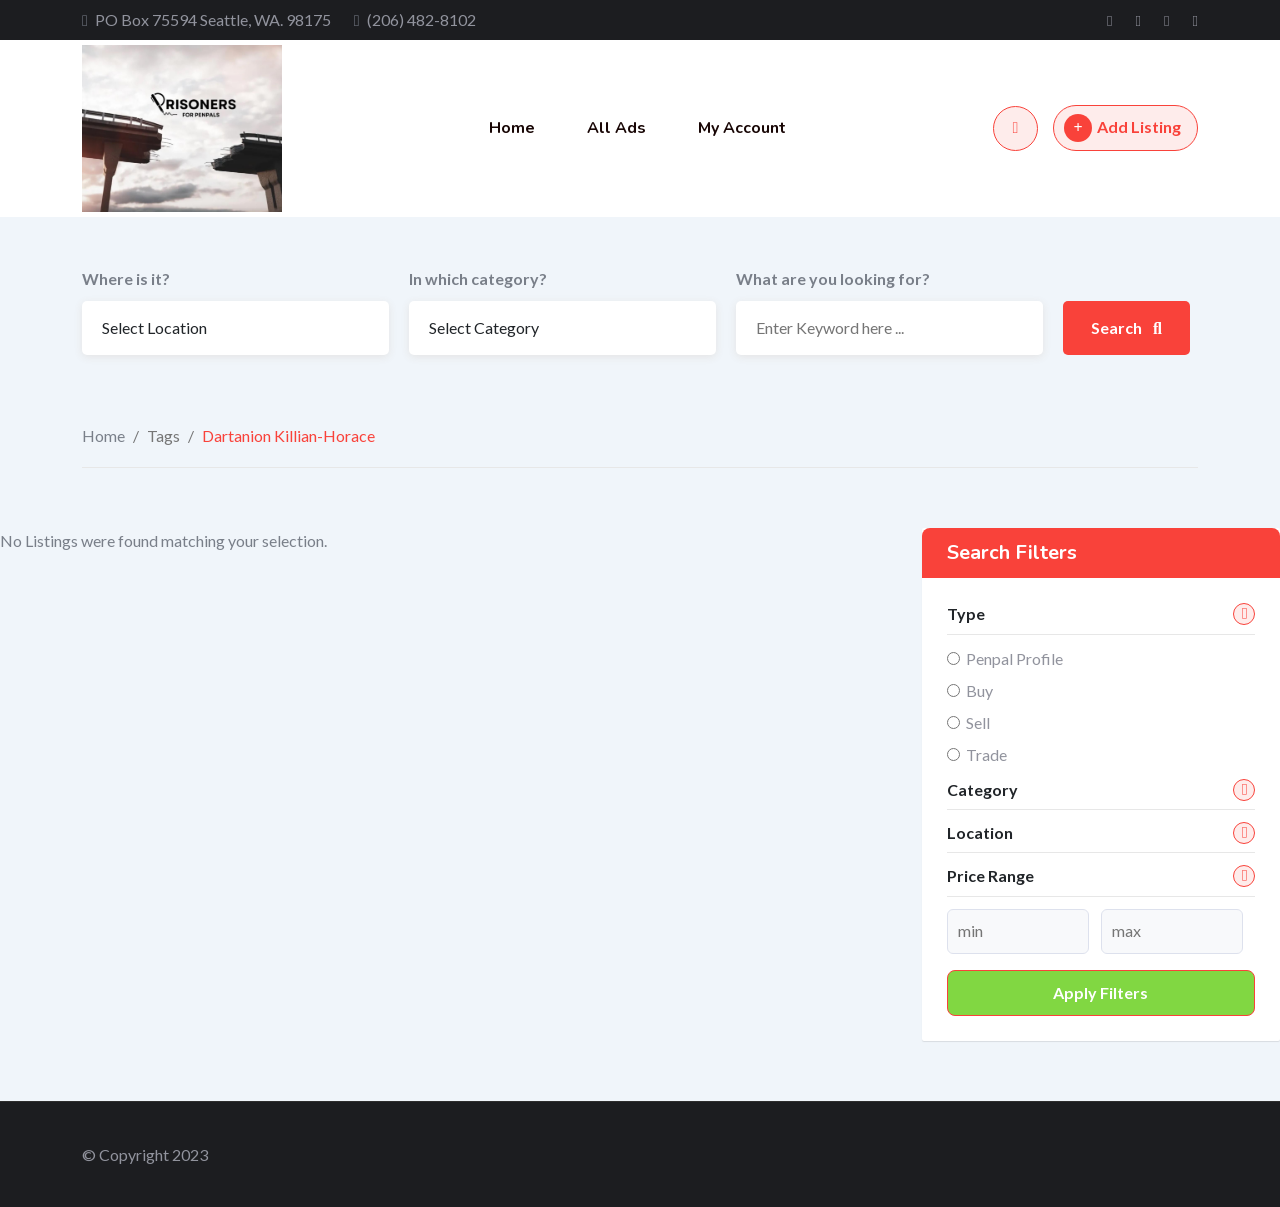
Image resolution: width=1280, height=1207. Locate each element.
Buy (979, 690)
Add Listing (1122, 128)
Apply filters (1100, 992)
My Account (742, 128)
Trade (986, 754)
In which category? (478, 278)
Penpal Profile (1014, 658)
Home (512, 128)
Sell (978, 722)
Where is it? (126, 278)
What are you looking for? (833, 278)
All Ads (616, 128)
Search (1126, 327)
